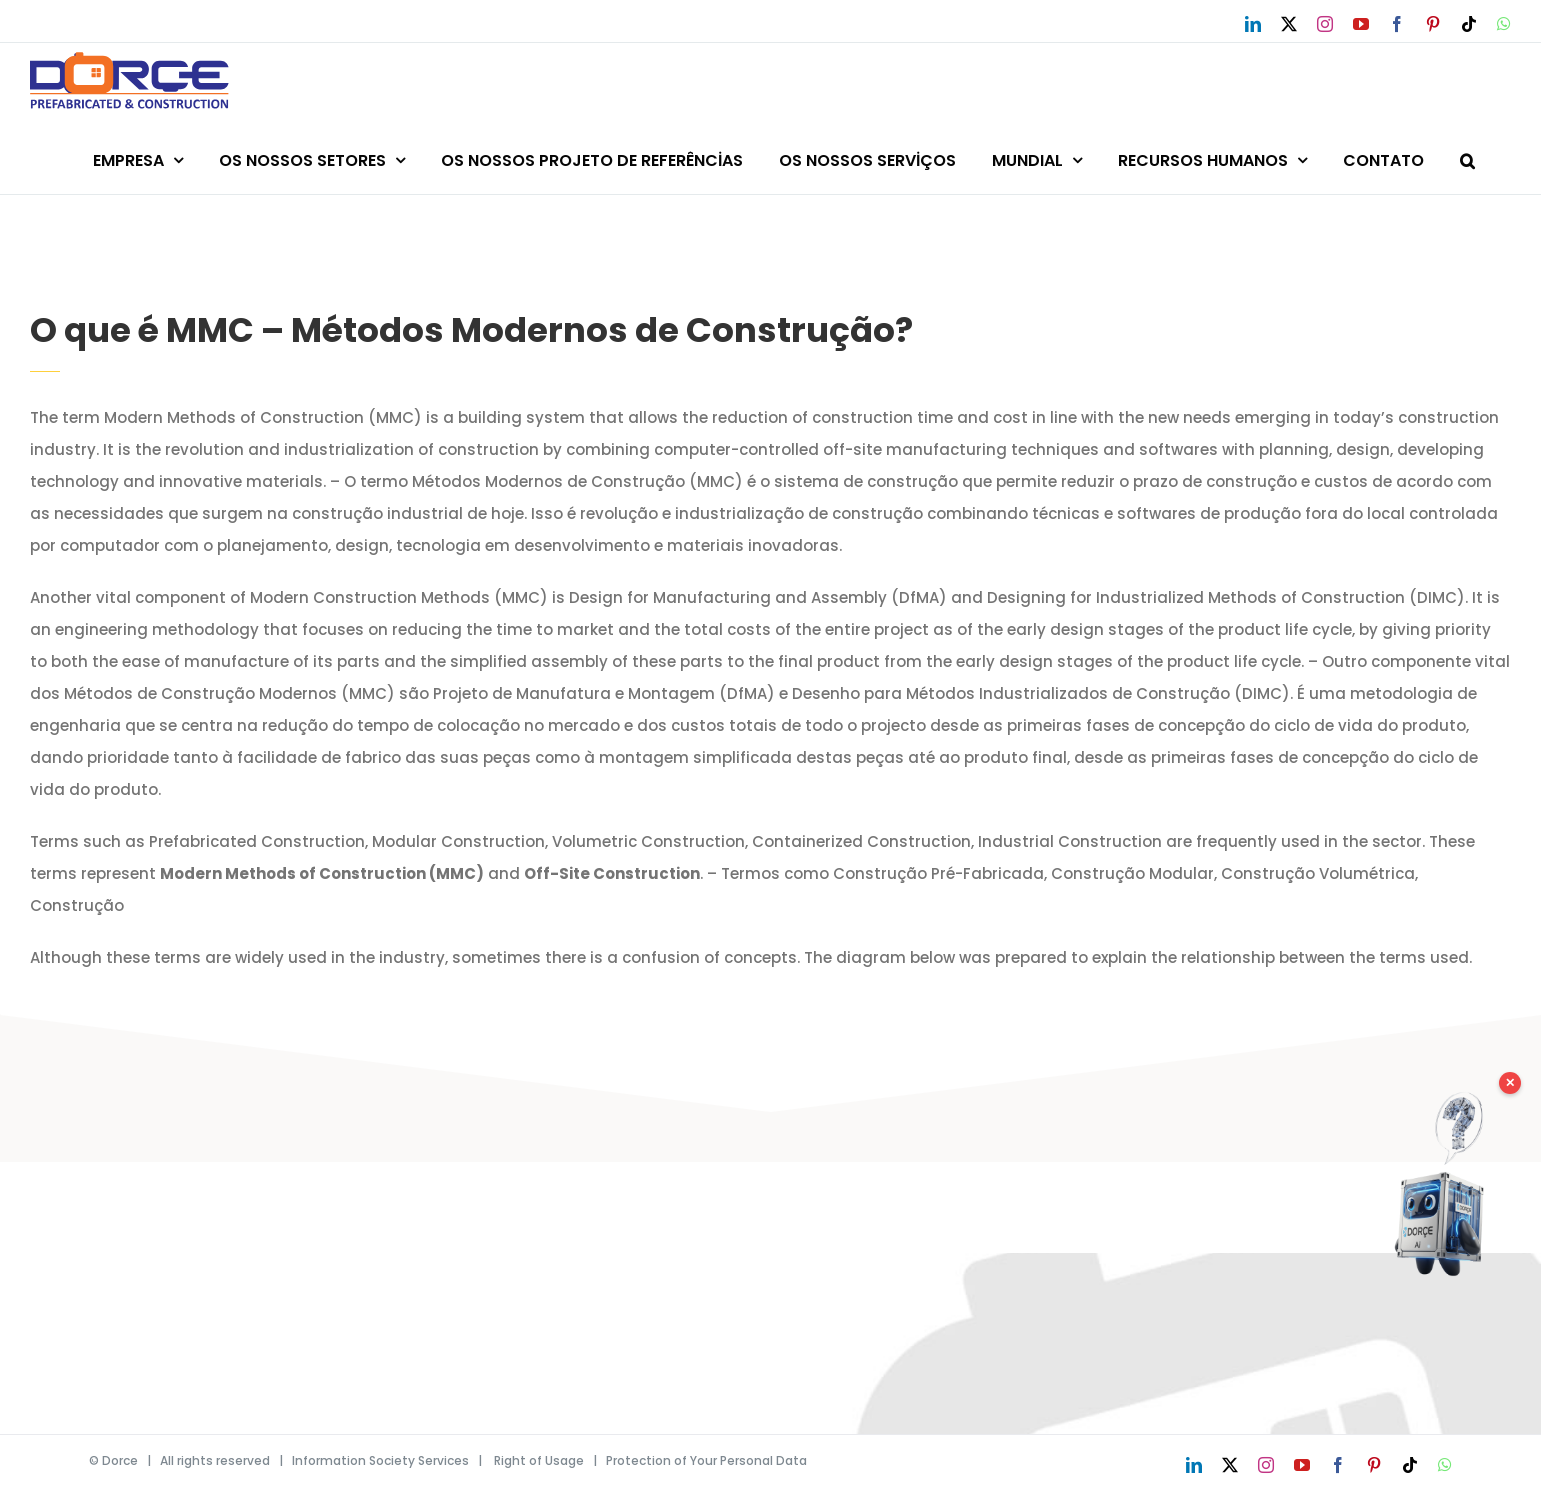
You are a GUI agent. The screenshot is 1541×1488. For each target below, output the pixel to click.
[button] (1467, 157)
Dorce (120, 1460)
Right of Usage (539, 1460)
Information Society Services (380, 1460)
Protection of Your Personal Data (706, 1460)
